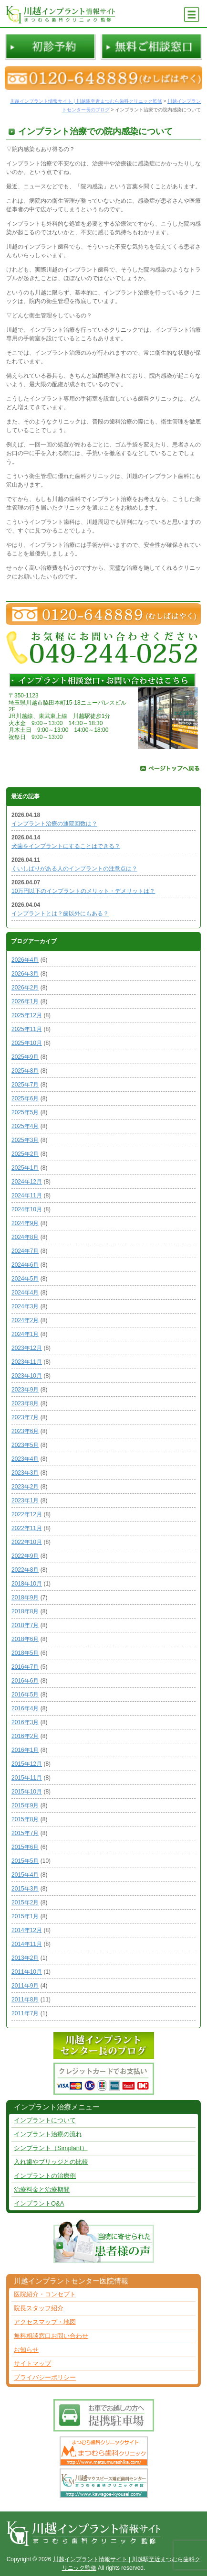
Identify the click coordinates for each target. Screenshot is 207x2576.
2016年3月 (25, 1722)
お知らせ (26, 2349)
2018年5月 (25, 1653)
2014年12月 (26, 1930)
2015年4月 (25, 1874)
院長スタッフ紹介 (38, 2308)
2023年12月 (26, 1348)
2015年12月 (26, 1764)
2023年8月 (25, 1403)
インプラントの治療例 (45, 2175)
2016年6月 (25, 1680)
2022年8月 (25, 1569)
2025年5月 (25, 1112)
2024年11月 (26, 1195)
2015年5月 (25, 1861)
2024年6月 (25, 1264)
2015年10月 (26, 1791)
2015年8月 (25, 1819)
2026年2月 (25, 987)
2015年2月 (25, 1902)
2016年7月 (25, 1666)
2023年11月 (26, 1362)
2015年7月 (25, 1833)
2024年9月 (25, 1223)
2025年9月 (25, 1057)
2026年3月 (25, 973)
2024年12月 (26, 1181)
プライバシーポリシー (45, 2377)
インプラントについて (45, 2120)
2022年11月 (26, 1528)
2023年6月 (25, 1431)
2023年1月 (25, 1500)
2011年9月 (25, 1985)
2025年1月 (25, 1167)
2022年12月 (26, 1514)
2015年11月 (26, 1777)
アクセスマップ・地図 (45, 2322)
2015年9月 (25, 1805)
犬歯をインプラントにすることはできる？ (65, 846)
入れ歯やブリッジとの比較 (51, 2161)
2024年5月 (25, 1278)
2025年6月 (25, 1098)
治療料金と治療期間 (42, 2189)
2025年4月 (25, 1126)
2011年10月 (26, 1971)
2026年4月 (25, 959)
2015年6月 (25, 1847)
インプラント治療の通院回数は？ (54, 823)
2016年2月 (25, 1736)
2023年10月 (26, 1375)
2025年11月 (26, 1029)
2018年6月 (25, 1639)
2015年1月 (25, 1916)
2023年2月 (25, 1486)
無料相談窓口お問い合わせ (51, 2335)
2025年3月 (25, 1140)
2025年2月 (25, 1154)
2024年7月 (25, 1251)
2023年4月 (25, 1459)
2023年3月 (25, 1472)
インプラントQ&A (39, 2203)
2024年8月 (25, 1237)
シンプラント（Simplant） (51, 2148)
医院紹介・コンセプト (45, 2294)
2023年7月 (25, 1417)
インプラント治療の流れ (48, 2134)
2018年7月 (25, 1625)
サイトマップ (32, 2363)
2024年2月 (25, 1320)
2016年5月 (25, 1694)
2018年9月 (25, 1597)
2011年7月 (25, 2013)
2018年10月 (26, 1583)
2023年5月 (25, 1445)
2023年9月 (25, 1389)
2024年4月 (25, 1292)
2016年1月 (25, 1750)
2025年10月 (26, 1043)
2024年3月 (25, 1306)
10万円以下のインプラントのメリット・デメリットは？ (83, 891)
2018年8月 (25, 1611)
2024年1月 (25, 1334)
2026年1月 (25, 1001)
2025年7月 (25, 1084)
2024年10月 (26, 1209)
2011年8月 (25, 1999)
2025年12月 (26, 1015)
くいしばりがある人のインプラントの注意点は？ (74, 868)
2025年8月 (25, 1070)
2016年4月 (25, 1708)
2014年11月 (26, 1944)
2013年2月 (25, 1958)
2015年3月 (25, 1888)
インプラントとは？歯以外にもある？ (60, 913)
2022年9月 (25, 1556)
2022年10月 (26, 1542)
